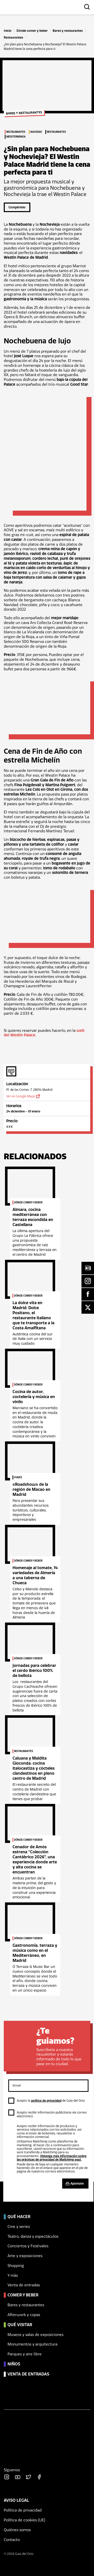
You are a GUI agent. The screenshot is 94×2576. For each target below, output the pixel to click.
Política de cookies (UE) (24, 2520)
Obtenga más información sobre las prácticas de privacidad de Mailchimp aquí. (51, 2157)
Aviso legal (16, 2500)
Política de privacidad (23, 2510)
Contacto (12, 2539)
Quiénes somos (17, 2530)
